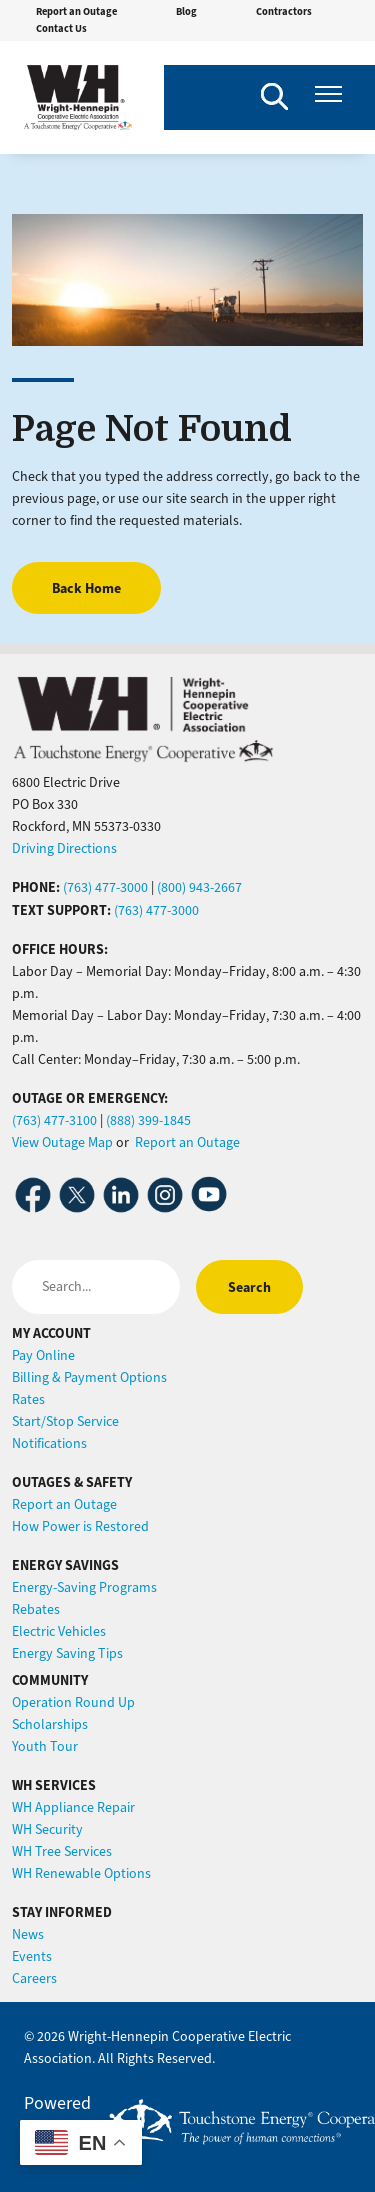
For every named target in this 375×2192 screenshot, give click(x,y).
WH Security (47, 1829)
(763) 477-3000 (105, 887)
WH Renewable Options (81, 1873)
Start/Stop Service (65, 1421)
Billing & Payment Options (89, 1377)
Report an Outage (76, 11)
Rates (28, 1399)
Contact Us (61, 28)
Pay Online (43, 1355)
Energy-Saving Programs (84, 1587)
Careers (34, 1978)
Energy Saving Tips (67, 1653)
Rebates (36, 1609)
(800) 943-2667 (199, 887)
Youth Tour (45, 1746)
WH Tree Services (62, 1851)
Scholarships (50, 1724)
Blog (186, 11)
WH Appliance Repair (73, 1807)
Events (32, 1956)
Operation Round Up (73, 1702)
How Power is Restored (80, 1526)
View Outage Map (62, 1142)
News (28, 1934)
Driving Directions (64, 848)
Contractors (284, 11)
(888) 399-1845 (148, 1120)
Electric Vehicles (59, 1631)
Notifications (49, 1443)
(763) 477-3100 (54, 1120)
